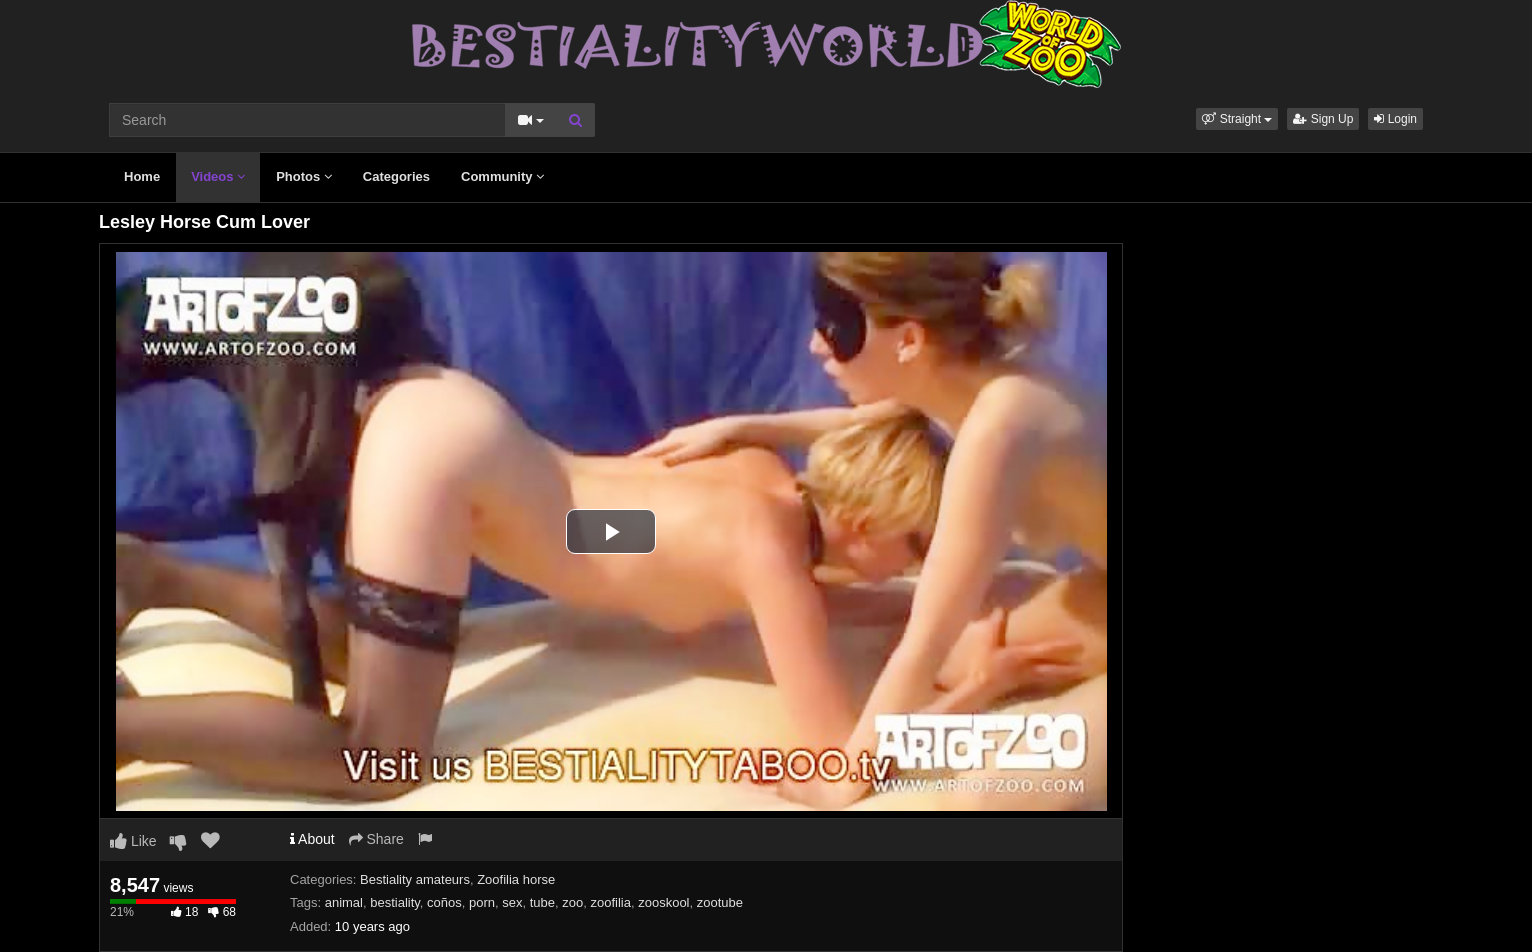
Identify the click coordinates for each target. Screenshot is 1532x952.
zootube (720, 902)
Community (502, 176)
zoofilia (611, 902)
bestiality (395, 902)
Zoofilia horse (516, 879)
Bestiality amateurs (415, 879)
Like (133, 841)
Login (1395, 119)
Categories (396, 176)
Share (376, 839)
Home (142, 176)
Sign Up (1323, 119)
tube (542, 902)
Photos (304, 176)
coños (444, 902)
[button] (1237, 119)
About (312, 839)
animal (344, 902)
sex (512, 902)
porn (482, 902)
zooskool (663, 902)
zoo (572, 902)
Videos (218, 176)
